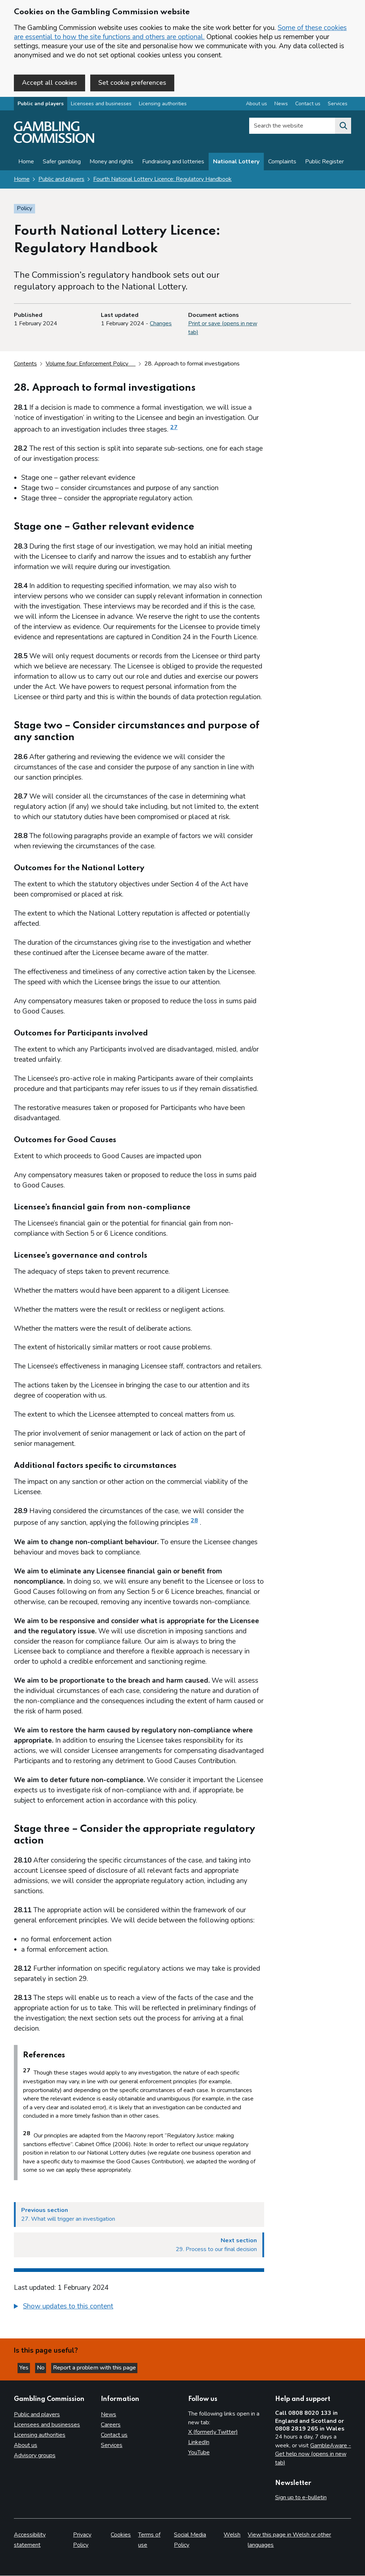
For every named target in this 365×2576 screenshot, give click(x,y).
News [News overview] (281, 105)
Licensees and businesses (101, 105)
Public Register (324, 163)
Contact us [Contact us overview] (307, 105)
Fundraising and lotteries (173, 163)
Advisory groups (35, 2456)
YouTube (199, 2453)
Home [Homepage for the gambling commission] (22, 181)
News (108, 2415)
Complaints (282, 163)
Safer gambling (62, 163)
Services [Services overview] (337, 105)
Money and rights (111, 163)
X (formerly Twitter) (213, 2432)
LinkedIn (198, 2443)
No (47, 2367)
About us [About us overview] (256, 105)
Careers (111, 2425)
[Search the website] (343, 128)
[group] (139, 2308)
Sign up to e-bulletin (301, 2498)
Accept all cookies (49, 82)
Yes (27, 2367)
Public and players (41, 105)
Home (26, 163)
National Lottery (236, 163)
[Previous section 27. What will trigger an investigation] (139, 2216)
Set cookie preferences (132, 82)
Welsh (232, 2535)
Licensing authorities (163, 105)
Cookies (121, 2535)
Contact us (114, 2435)
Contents (25, 365)
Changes (161, 325)
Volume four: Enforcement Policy (91, 365)
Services (111, 2445)
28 (194, 1522)
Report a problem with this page (102, 2367)
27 (174, 429)
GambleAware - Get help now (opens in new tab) (313, 2454)
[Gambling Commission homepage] (54, 143)
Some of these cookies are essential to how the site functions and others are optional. (180, 32)
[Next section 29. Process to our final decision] (139, 2246)
